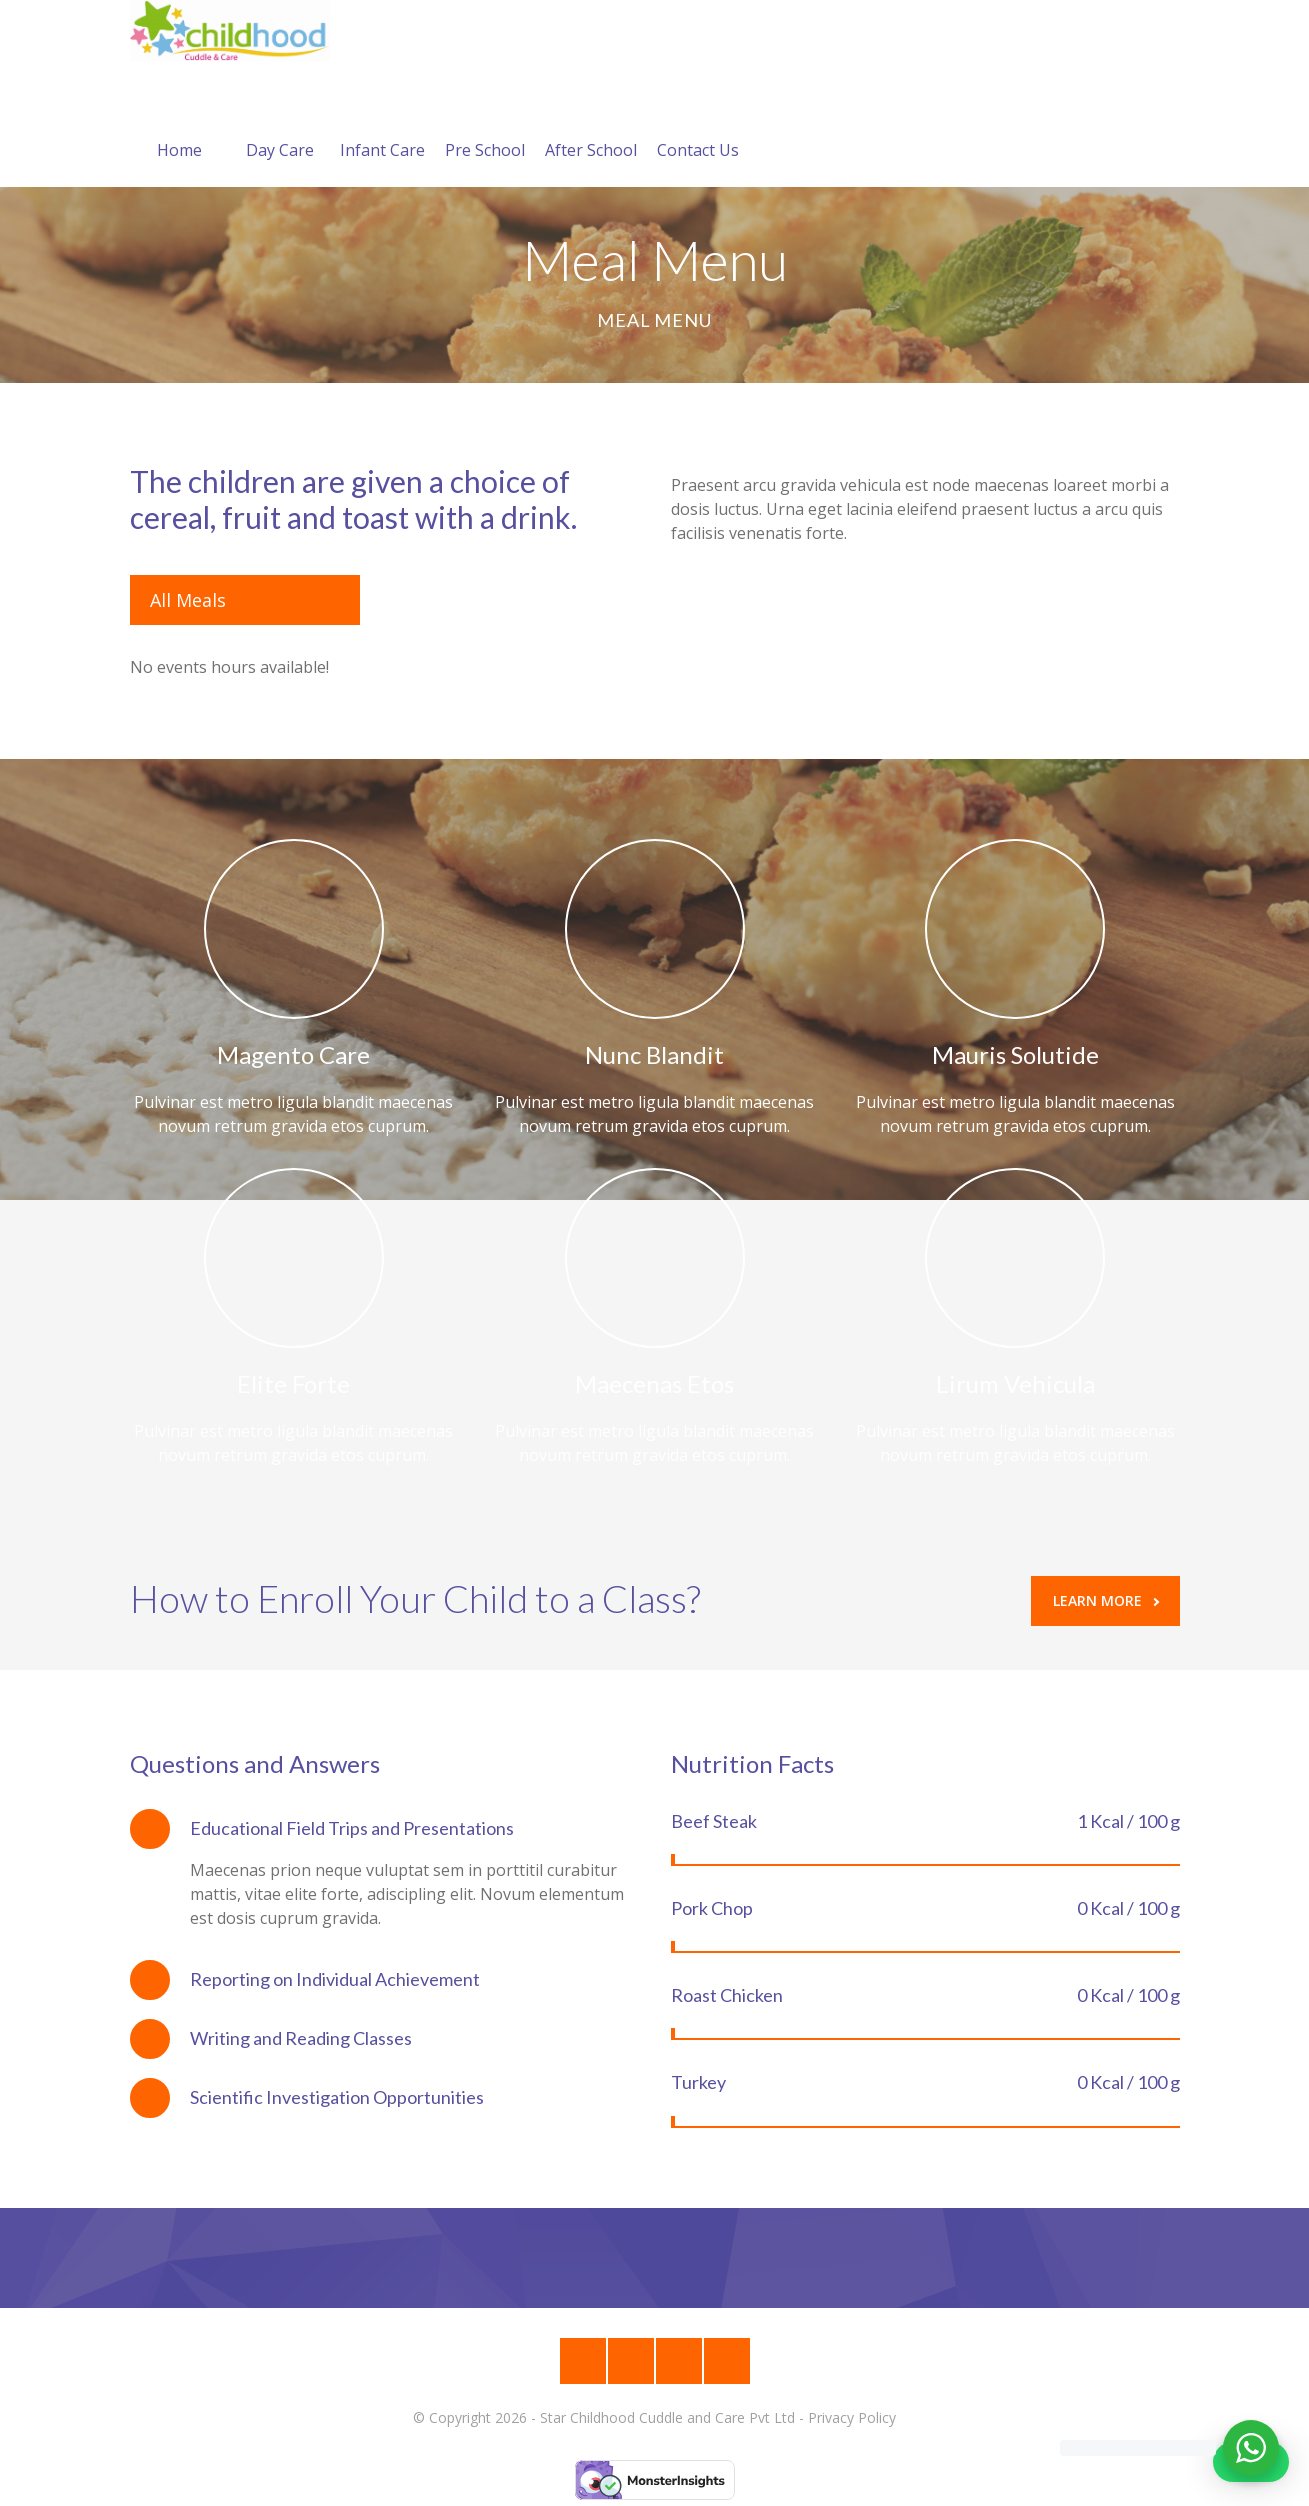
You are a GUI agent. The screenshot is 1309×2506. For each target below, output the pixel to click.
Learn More (1106, 1600)
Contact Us (698, 126)
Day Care (280, 126)
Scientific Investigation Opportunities (337, 2097)
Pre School (485, 126)
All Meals (188, 600)
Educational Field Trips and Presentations (352, 1828)
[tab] (384, 1828)
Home (179, 126)
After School (591, 126)
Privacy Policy (852, 2417)
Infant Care (382, 126)
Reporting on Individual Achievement (335, 1979)
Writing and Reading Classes (301, 2038)
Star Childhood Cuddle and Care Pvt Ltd (667, 2417)
